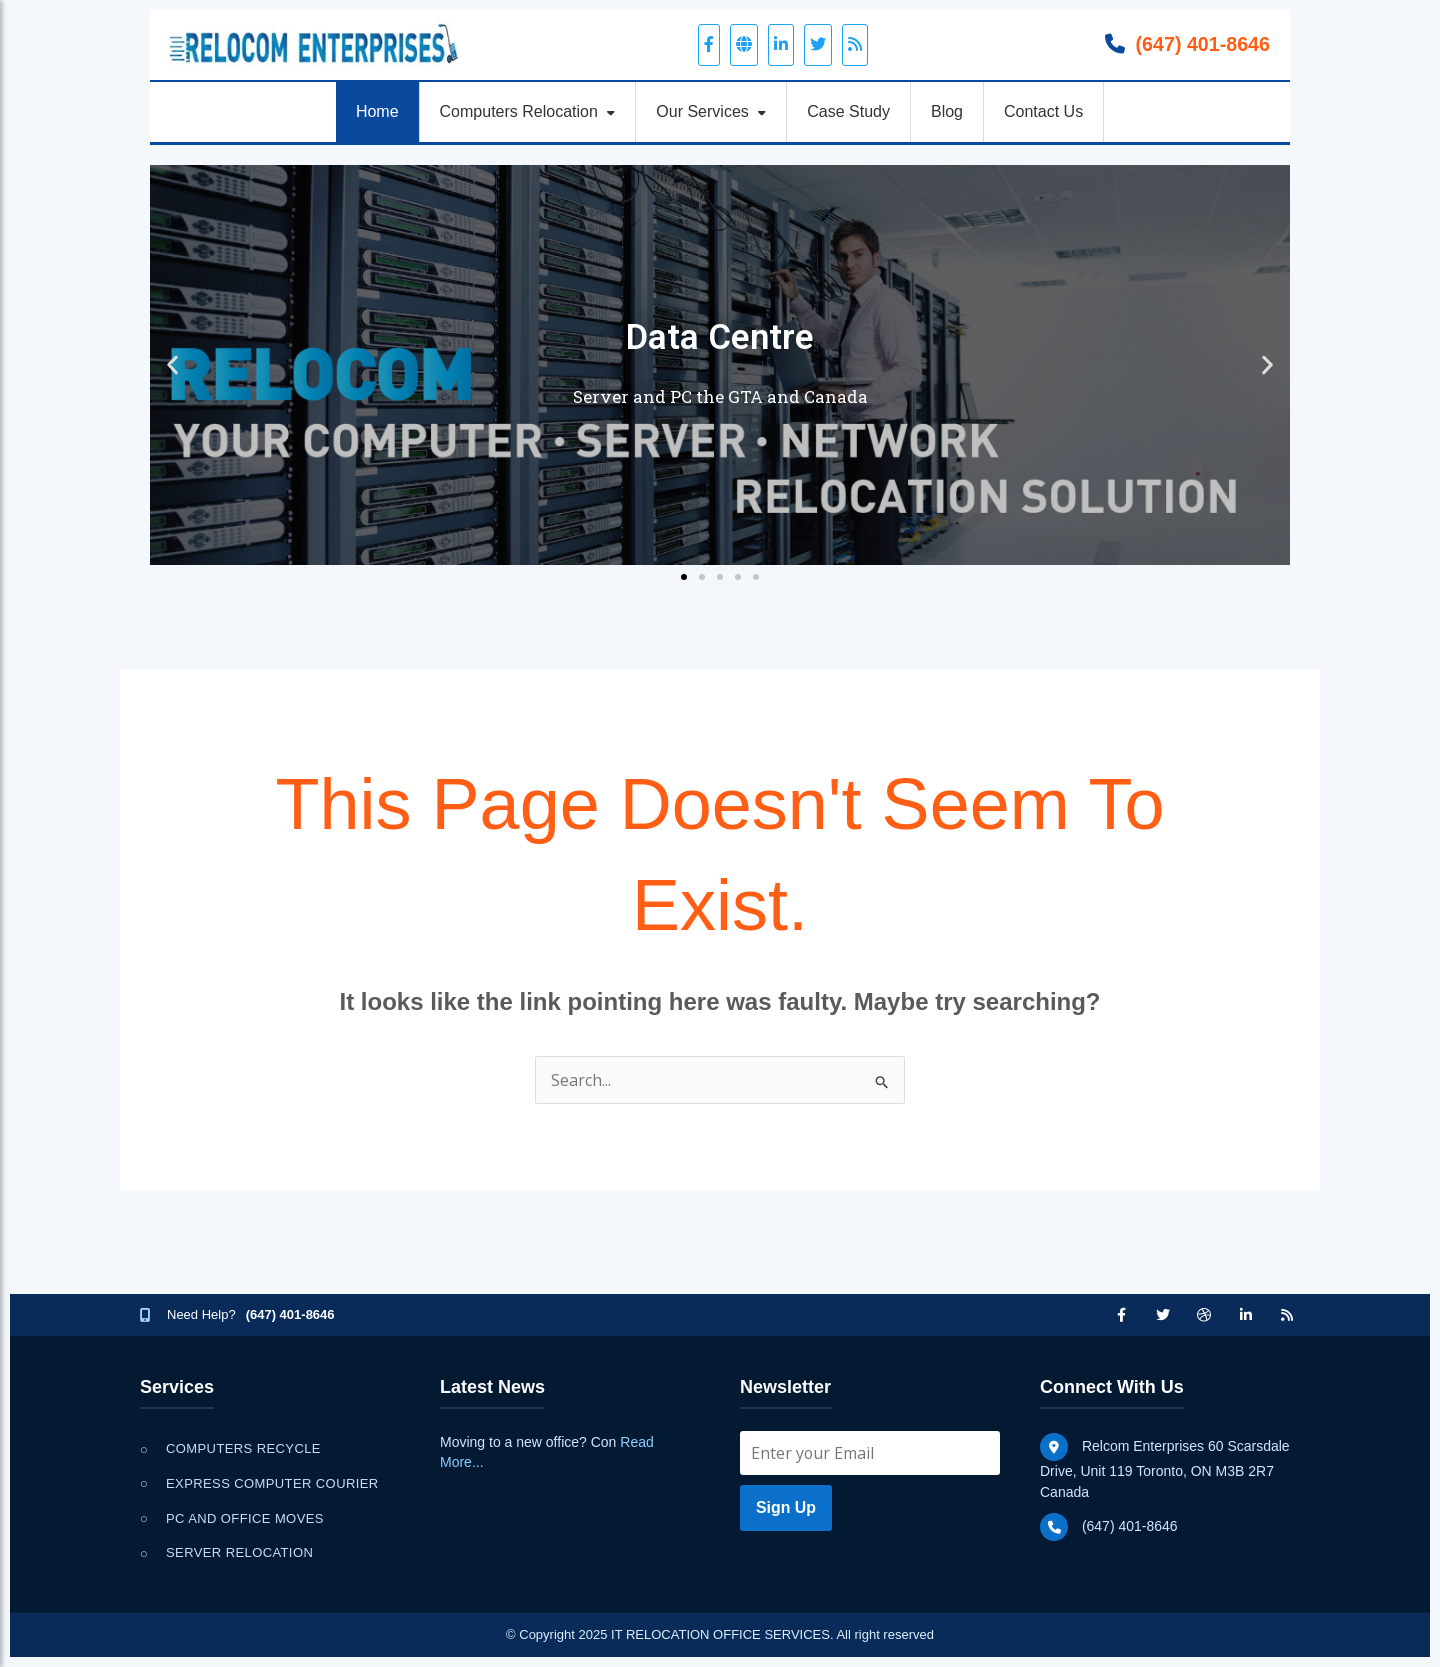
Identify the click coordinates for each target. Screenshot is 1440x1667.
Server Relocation (239, 1552)
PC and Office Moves (245, 1518)
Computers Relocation (528, 111)
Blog (947, 111)
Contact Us (1043, 111)
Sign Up (786, 1507)
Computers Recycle (243, 1448)
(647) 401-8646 (1201, 44)
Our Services (711, 111)
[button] (172, 364)
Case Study (848, 111)
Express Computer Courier (272, 1483)
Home (377, 111)
